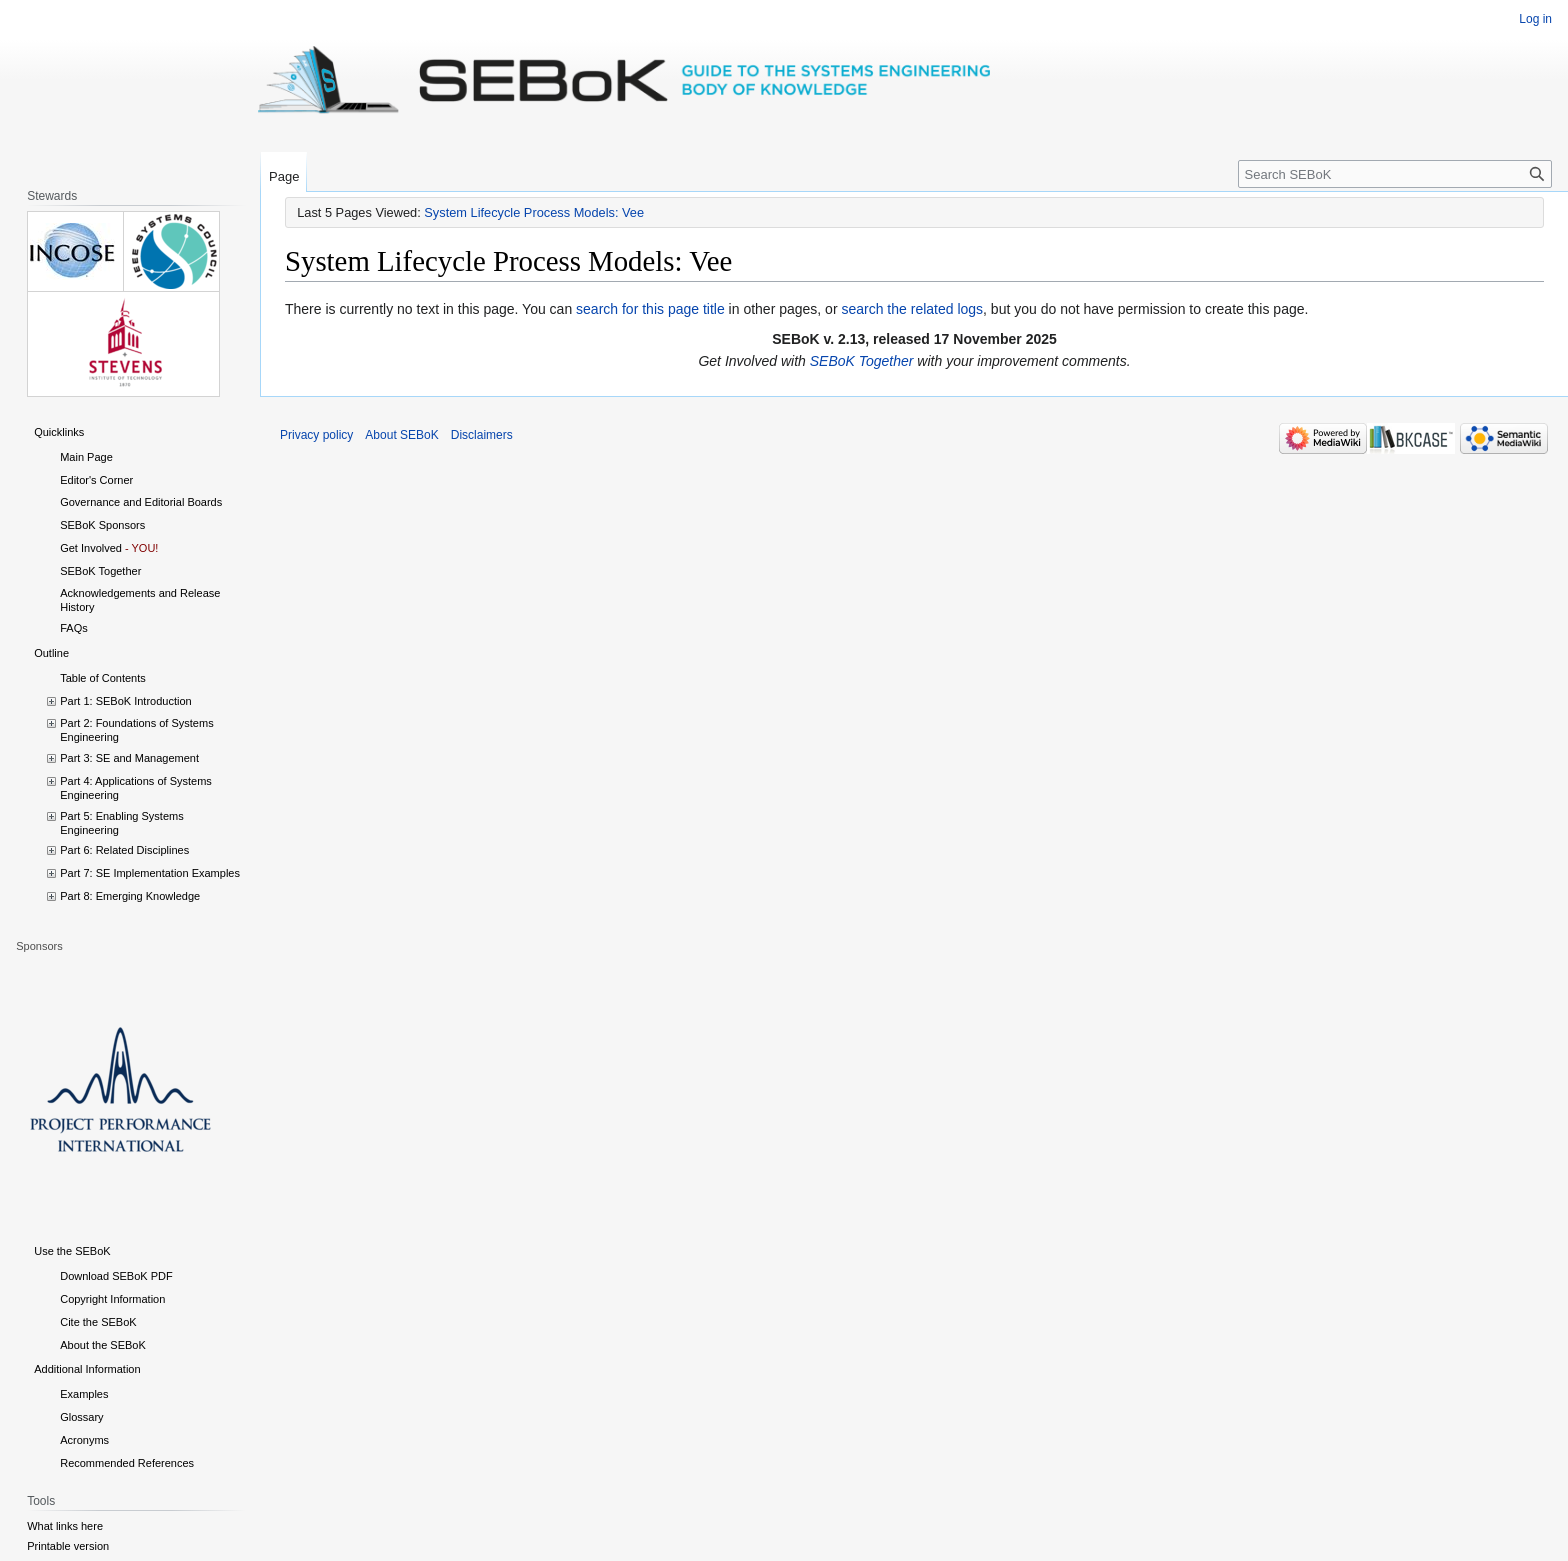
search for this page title (650, 309)
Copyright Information (112, 1299)
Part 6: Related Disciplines (124, 850)
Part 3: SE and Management (129, 758)
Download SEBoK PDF (116, 1276)
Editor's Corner (96, 480)
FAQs (74, 628)
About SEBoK (401, 435)
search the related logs (912, 309)
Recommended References (127, 1463)
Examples (84, 1394)
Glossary (81, 1417)
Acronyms (84, 1440)
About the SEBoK (103, 1345)
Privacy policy (316, 435)
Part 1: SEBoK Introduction (125, 701)
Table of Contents (103, 678)
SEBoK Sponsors (102, 525)
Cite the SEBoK (98, 1322)
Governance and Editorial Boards (141, 502)
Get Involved (91, 548)
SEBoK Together (862, 361)
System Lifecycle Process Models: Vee (534, 212)
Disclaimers (482, 435)
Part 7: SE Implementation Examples (150, 873)
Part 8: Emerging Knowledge (130, 896)
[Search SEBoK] (1395, 174)
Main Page (86, 457)
